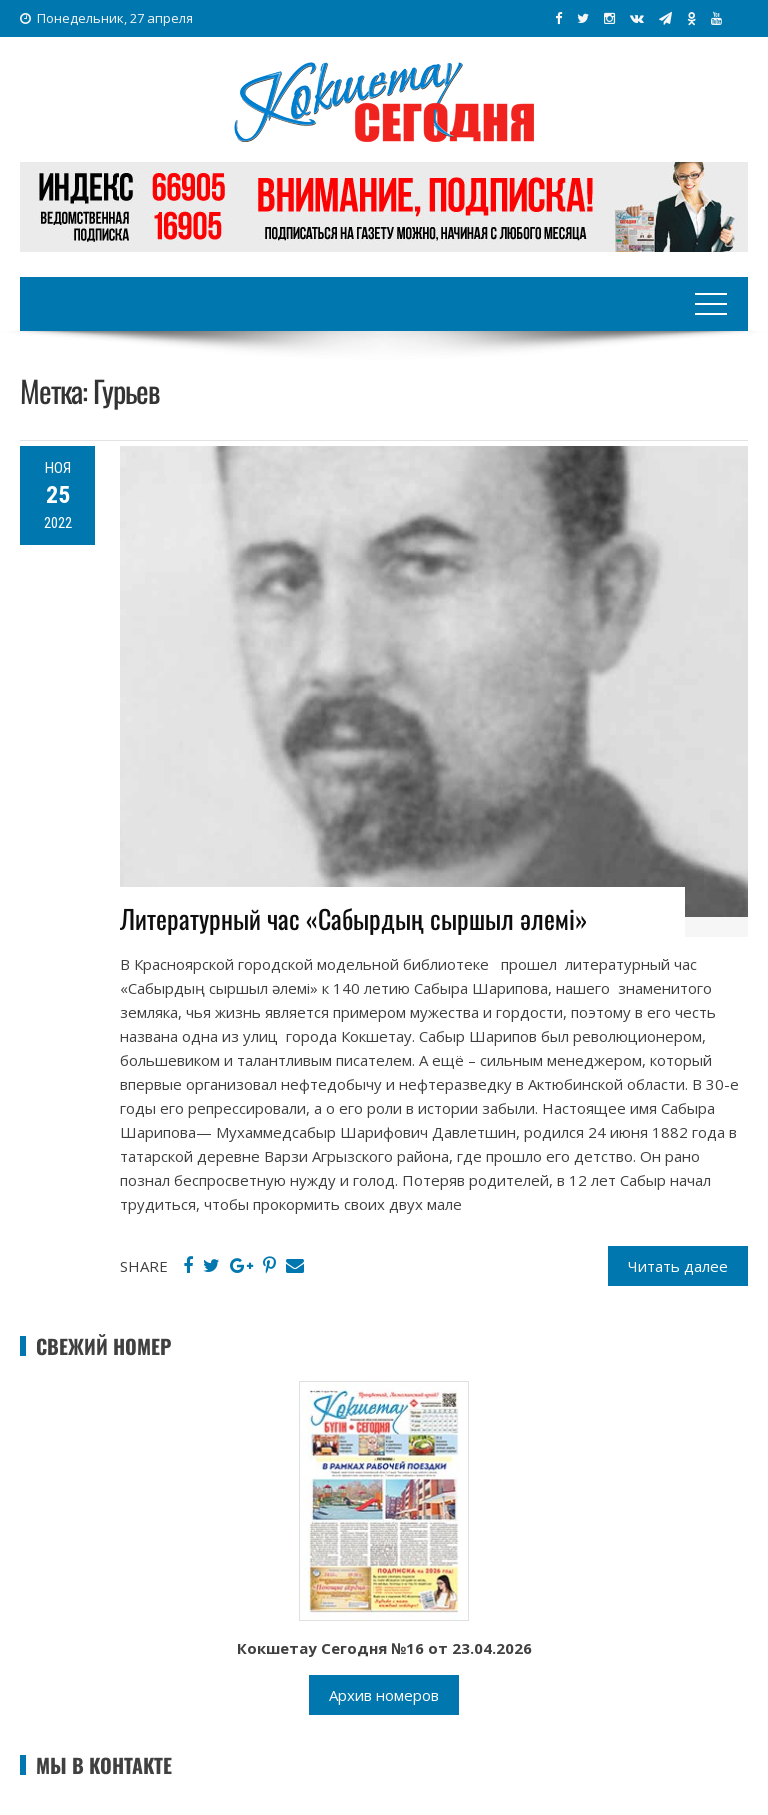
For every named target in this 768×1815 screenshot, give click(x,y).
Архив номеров (384, 1695)
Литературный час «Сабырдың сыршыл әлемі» (354, 918)
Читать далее (678, 1266)
